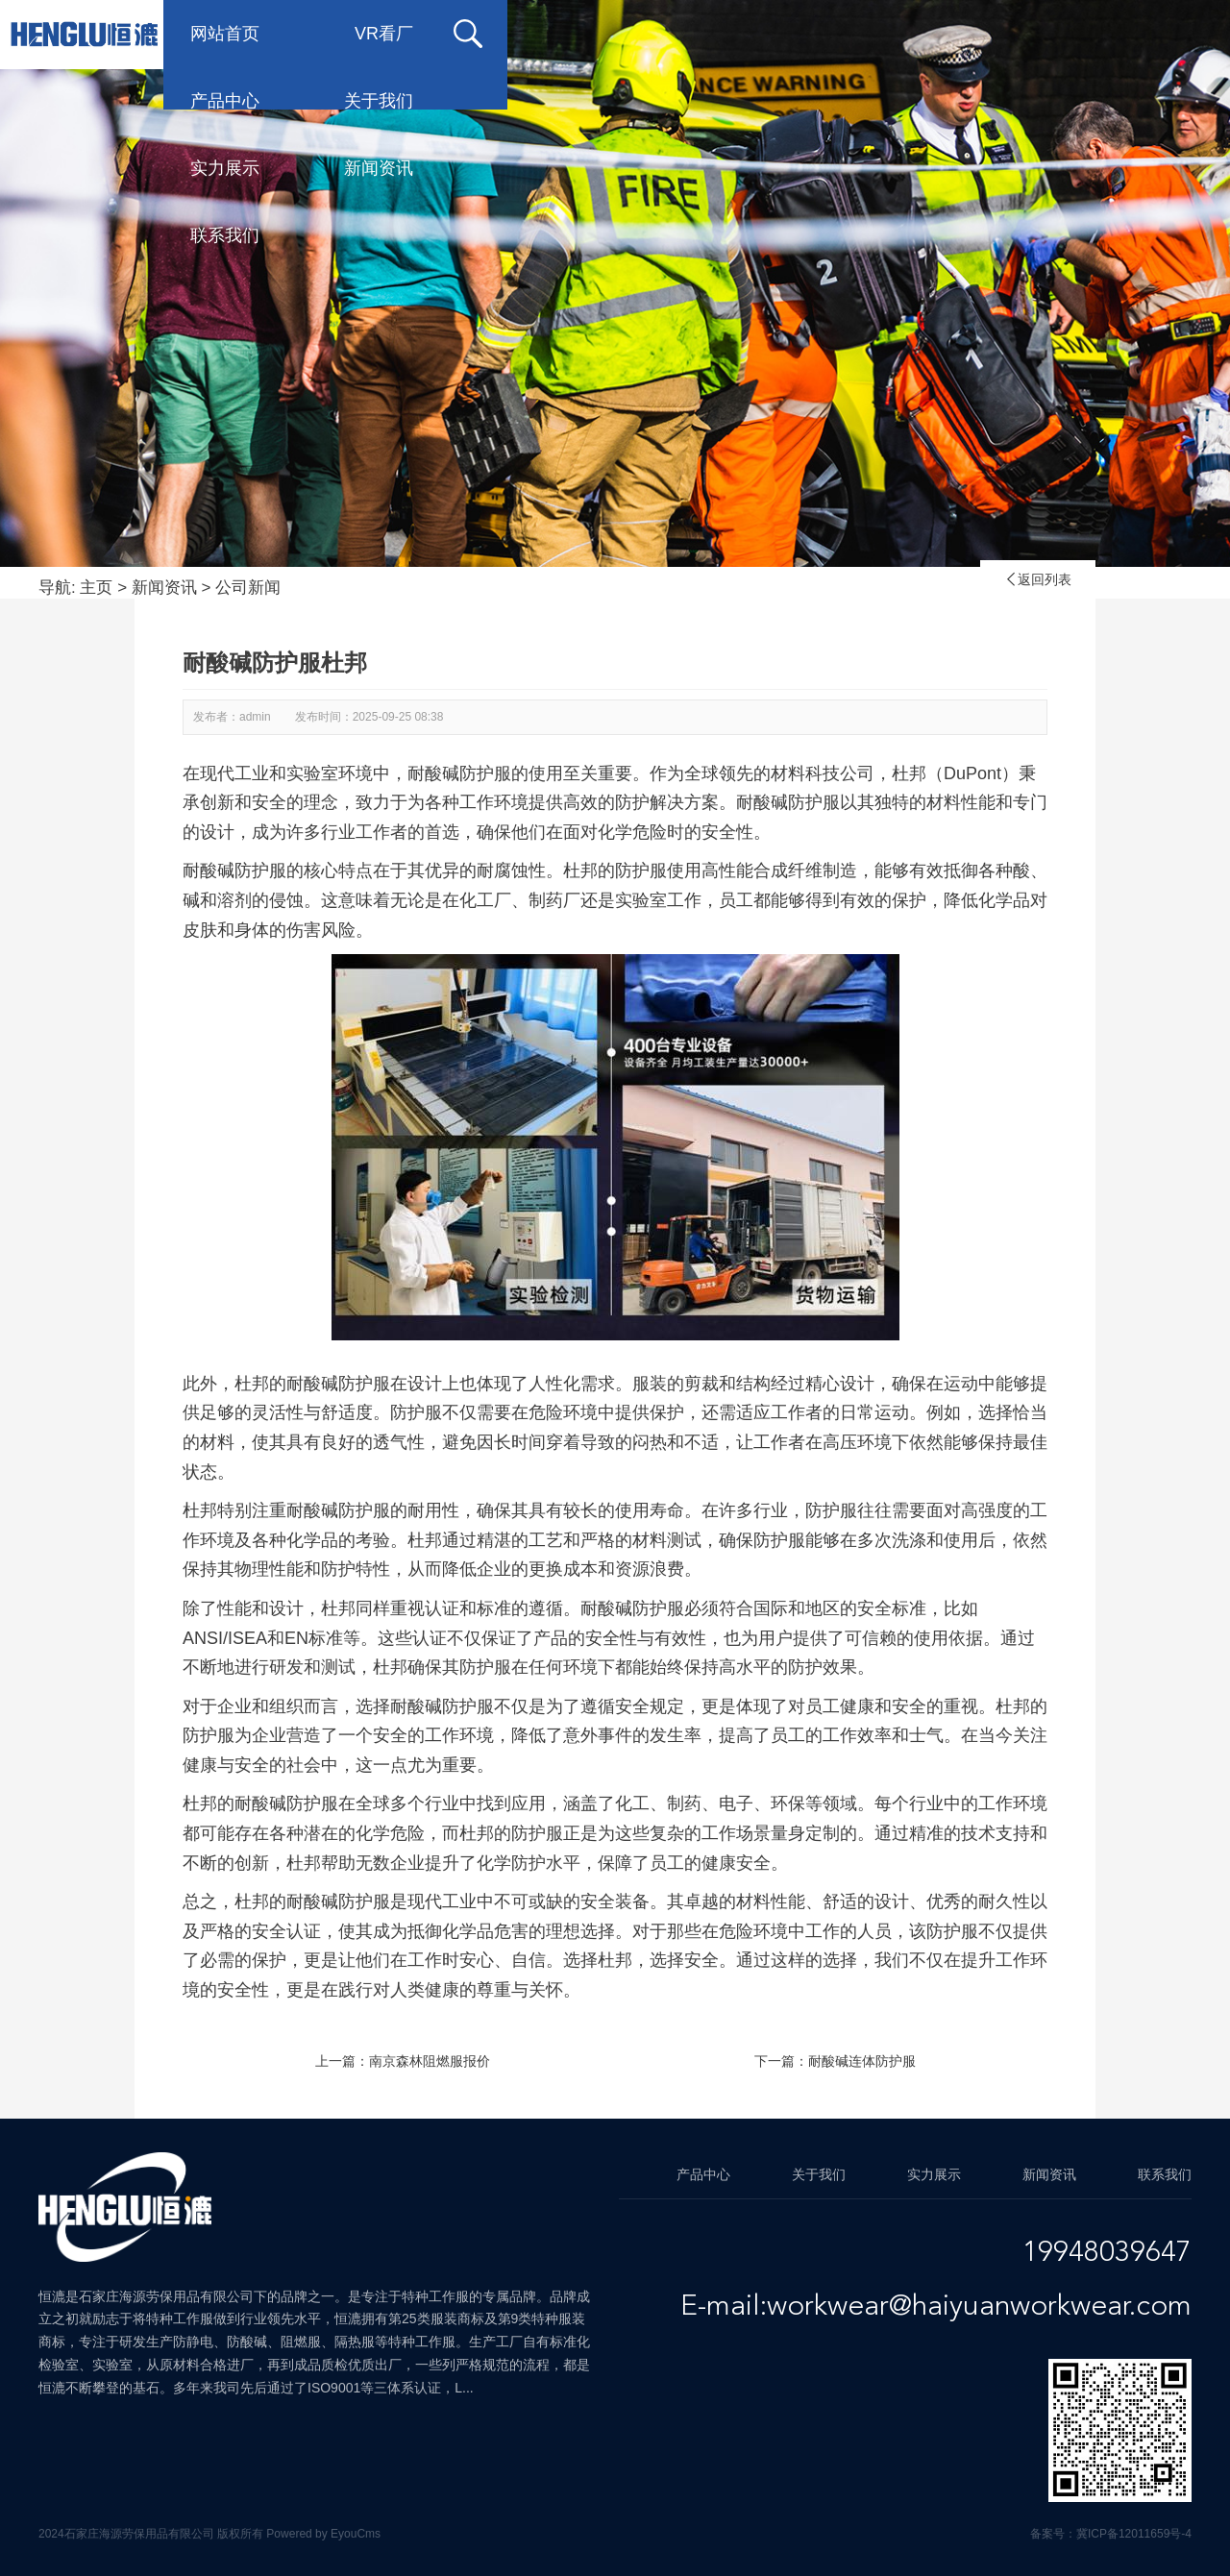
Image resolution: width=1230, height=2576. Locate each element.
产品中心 (532, 33)
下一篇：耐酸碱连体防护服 (835, 2061)
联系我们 (224, 100)
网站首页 (224, 33)
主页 (96, 587)
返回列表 (1037, 579)
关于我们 (686, 33)
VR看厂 (384, 33)
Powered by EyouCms (322, 2533)
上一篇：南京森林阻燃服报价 (402, 2061)
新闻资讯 (993, 33)
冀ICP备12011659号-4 (1134, 2533)
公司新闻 (248, 587)
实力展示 (839, 33)
